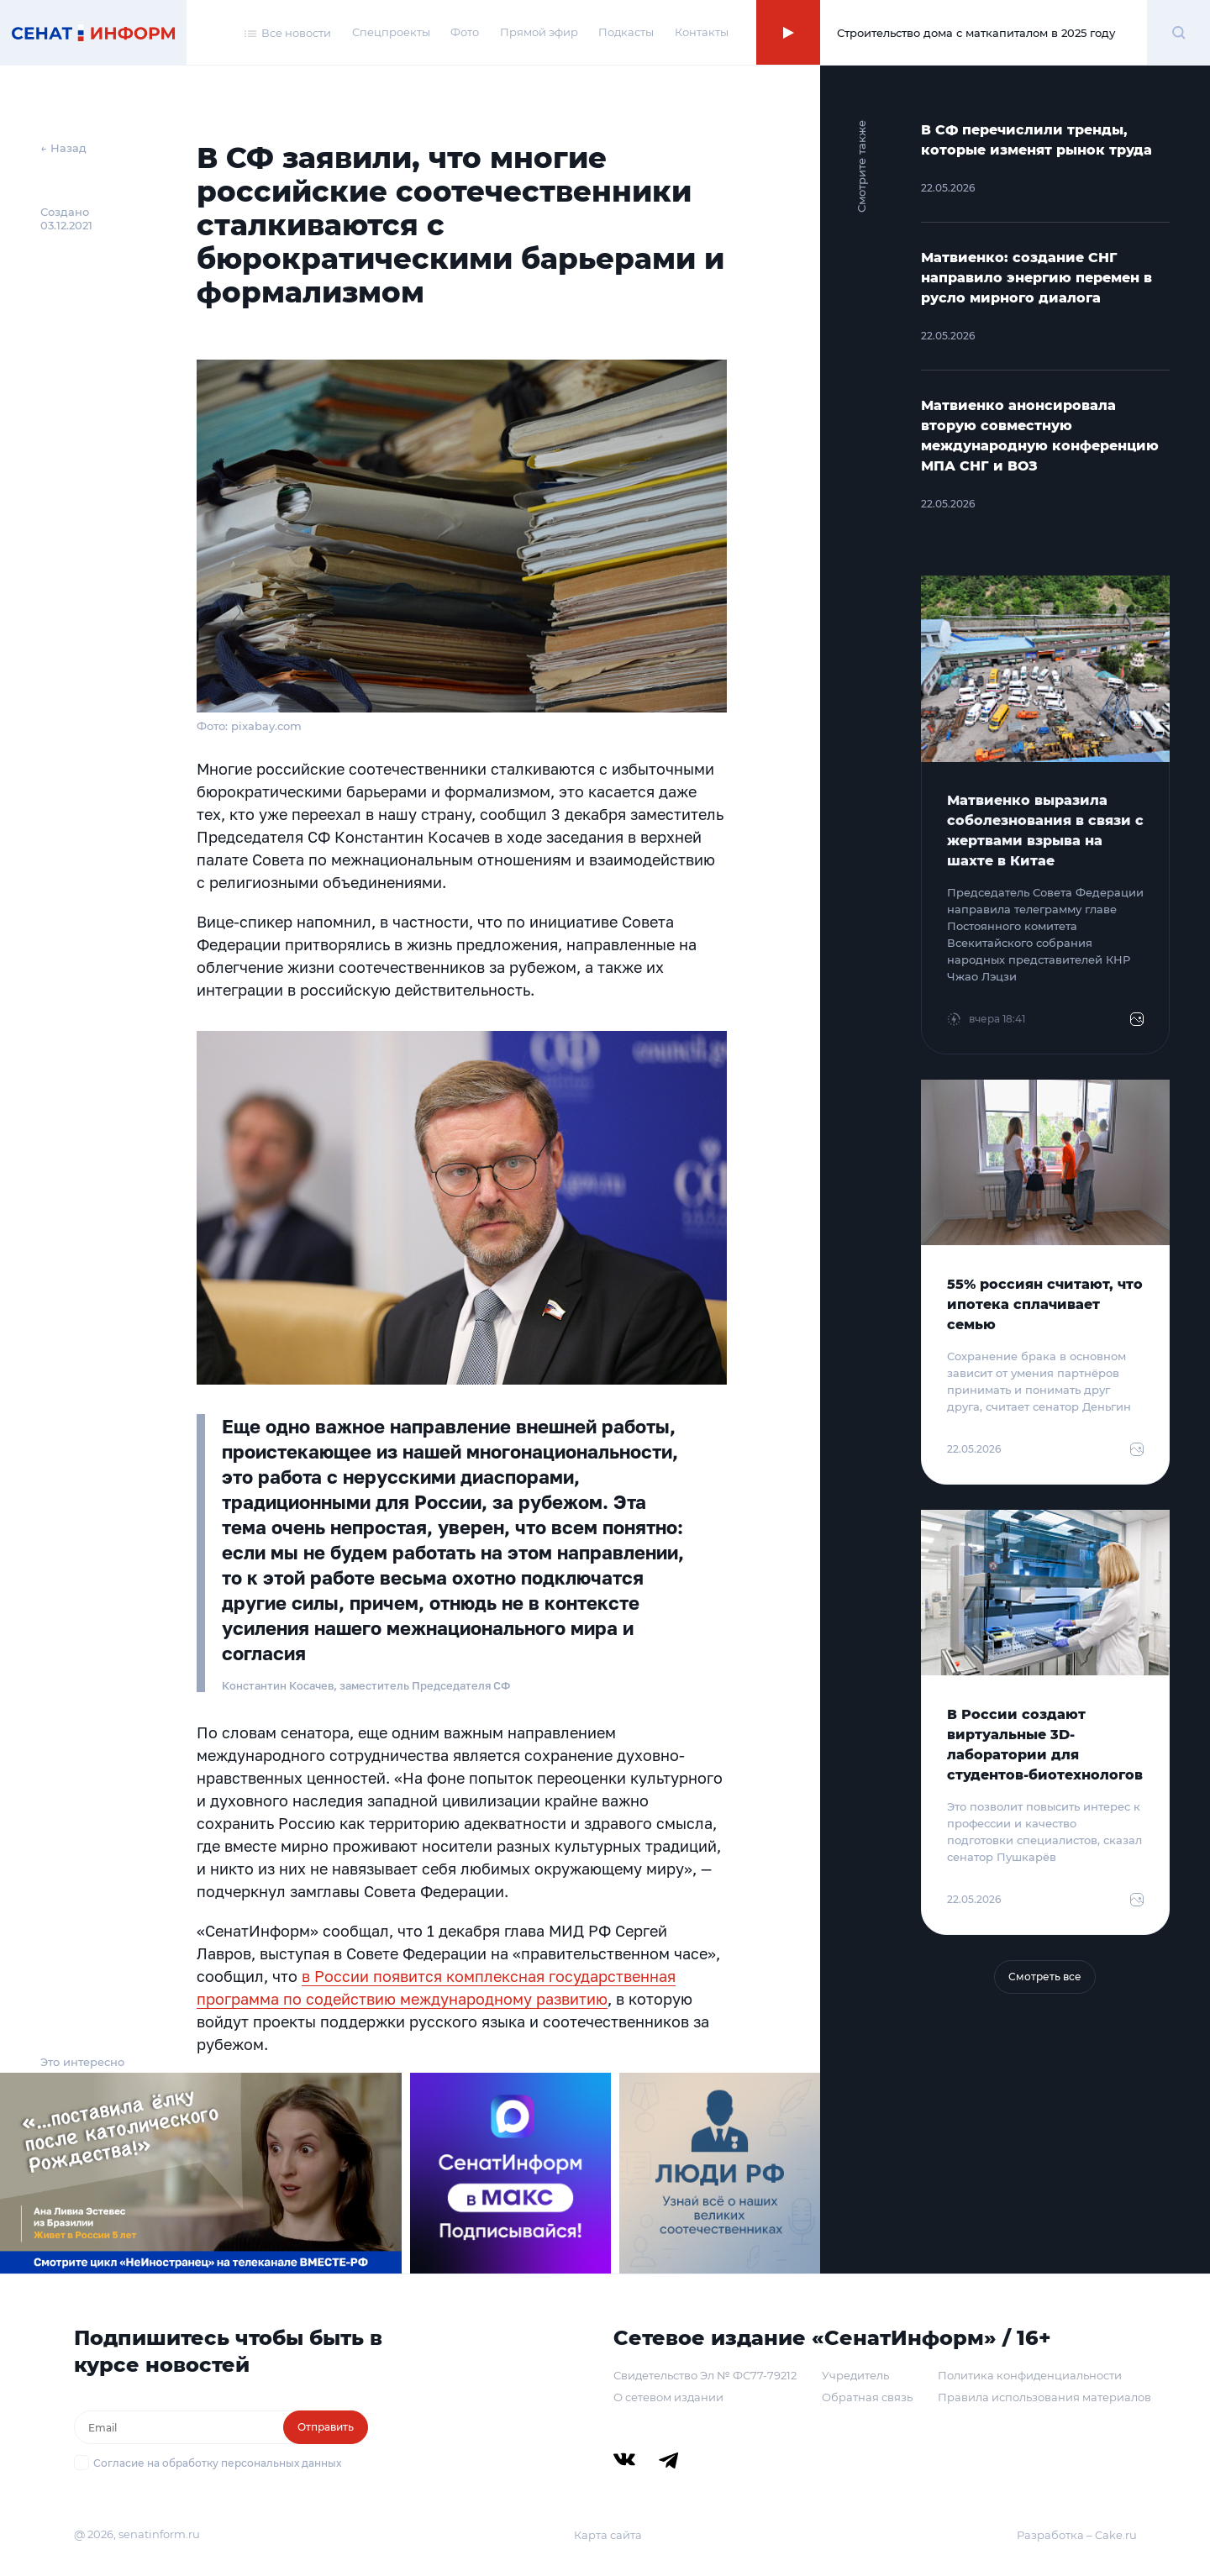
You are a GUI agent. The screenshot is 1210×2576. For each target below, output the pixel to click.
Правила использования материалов (1044, 2397)
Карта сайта (608, 2535)
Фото (464, 32)
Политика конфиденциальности (1030, 2375)
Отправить (325, 2427)
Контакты (702, 32)
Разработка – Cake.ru (1077, 2535)
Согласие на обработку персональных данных (217, 2463)
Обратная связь (867, 2397)
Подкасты (626, 32)
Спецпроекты (391, 32)
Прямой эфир (539, 32)
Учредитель (855, 2375)
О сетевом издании (668, 2397)
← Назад (63, 148)
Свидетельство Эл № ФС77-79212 (705, 2375)
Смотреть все (1044, 1976)
